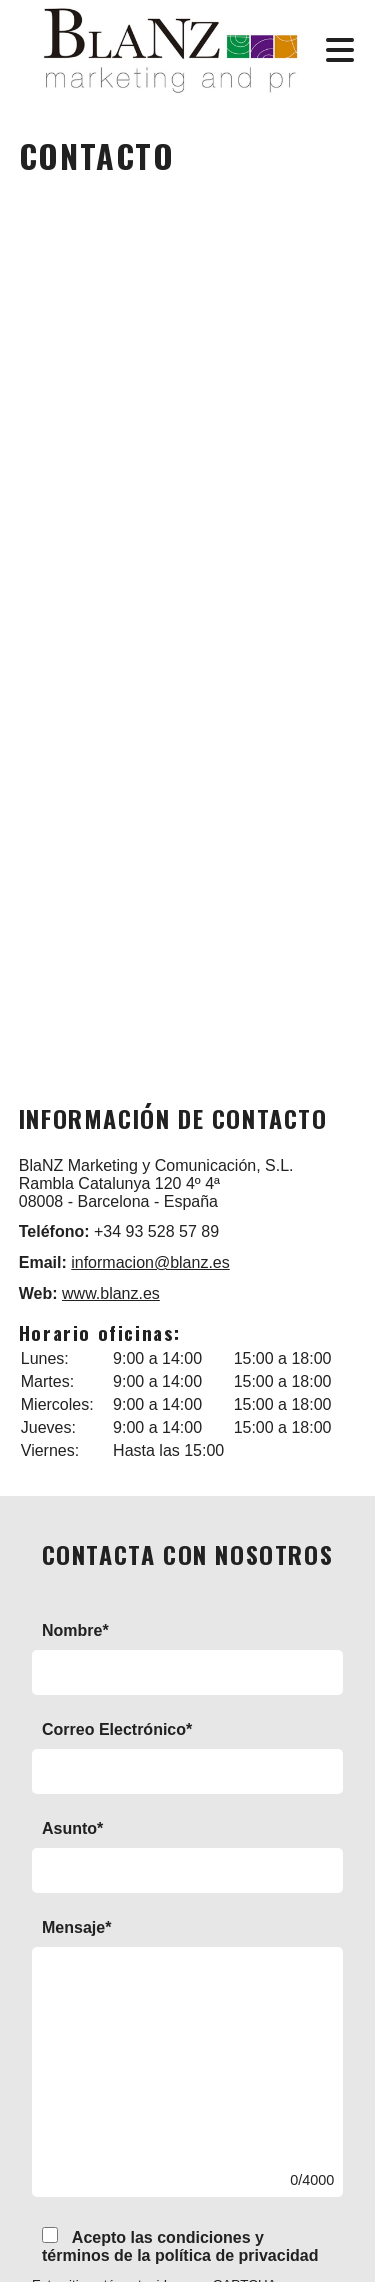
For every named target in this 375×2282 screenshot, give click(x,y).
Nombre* (75, 1630)
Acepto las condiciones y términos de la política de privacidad (180, 2245)
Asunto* (72, 1828)
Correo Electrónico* (117, 1729)
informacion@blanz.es (150, 1262)
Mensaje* (76, 1927)
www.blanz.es (111, 1293)
